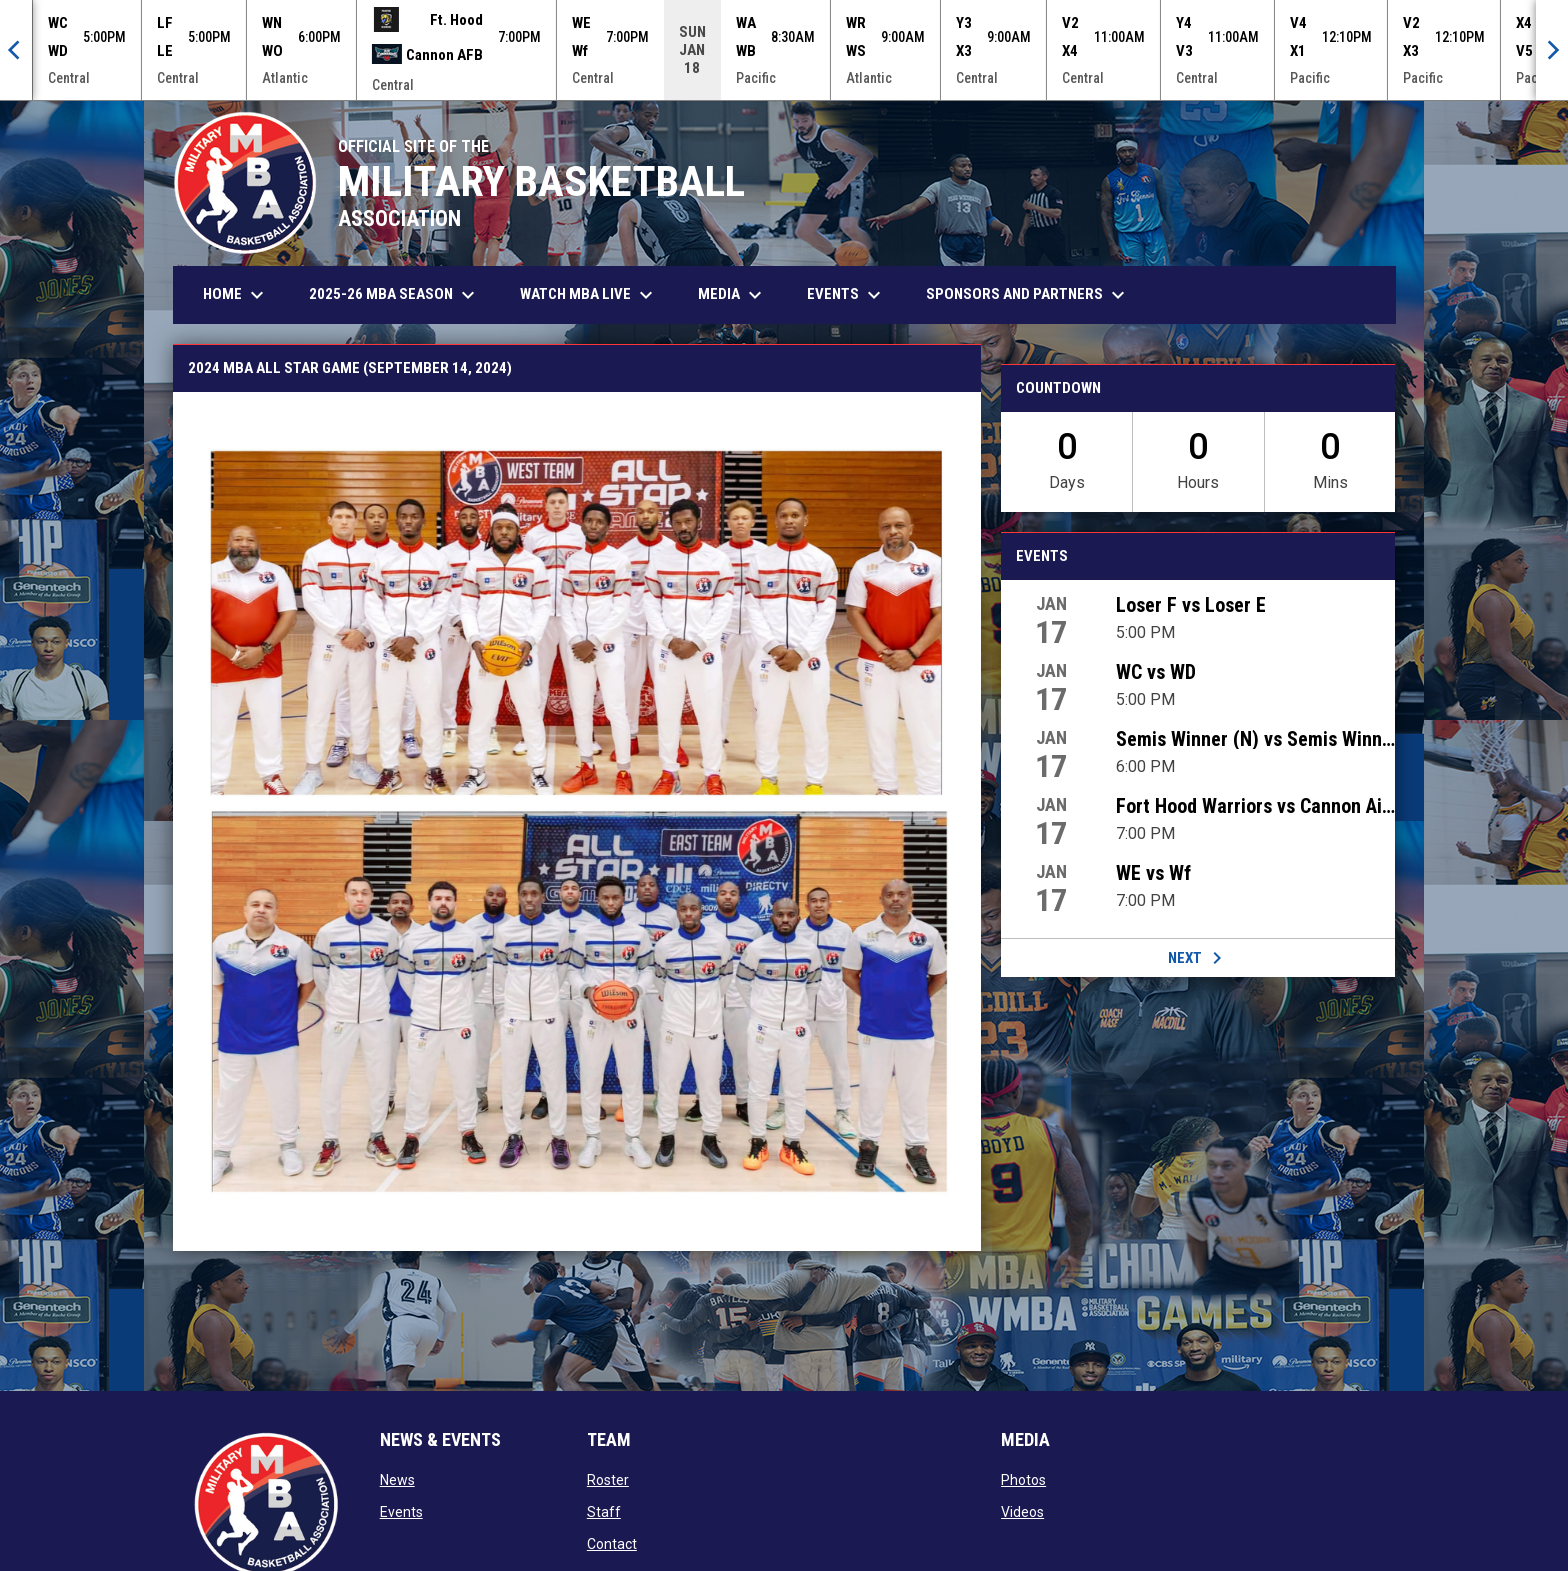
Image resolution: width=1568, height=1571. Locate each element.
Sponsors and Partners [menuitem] (1028, 295)
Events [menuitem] (846, 295)
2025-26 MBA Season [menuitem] (394, 295)
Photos (1023, 1480)
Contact (612, 1544)
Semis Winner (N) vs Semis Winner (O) (1255, 739)
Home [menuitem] (236, 295)
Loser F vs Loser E (1191, 605)
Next (1198, 958)
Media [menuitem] (732, 295)
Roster (608, 1480)
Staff (604, 1512)
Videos (1022, 1512)
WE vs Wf (1153, 873)
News (397, 1480)
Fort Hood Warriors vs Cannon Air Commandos (1255, 806)
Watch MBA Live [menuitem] (596, 295)
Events (401, 1512)
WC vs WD (1156, 672)
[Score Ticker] (784, 50)
